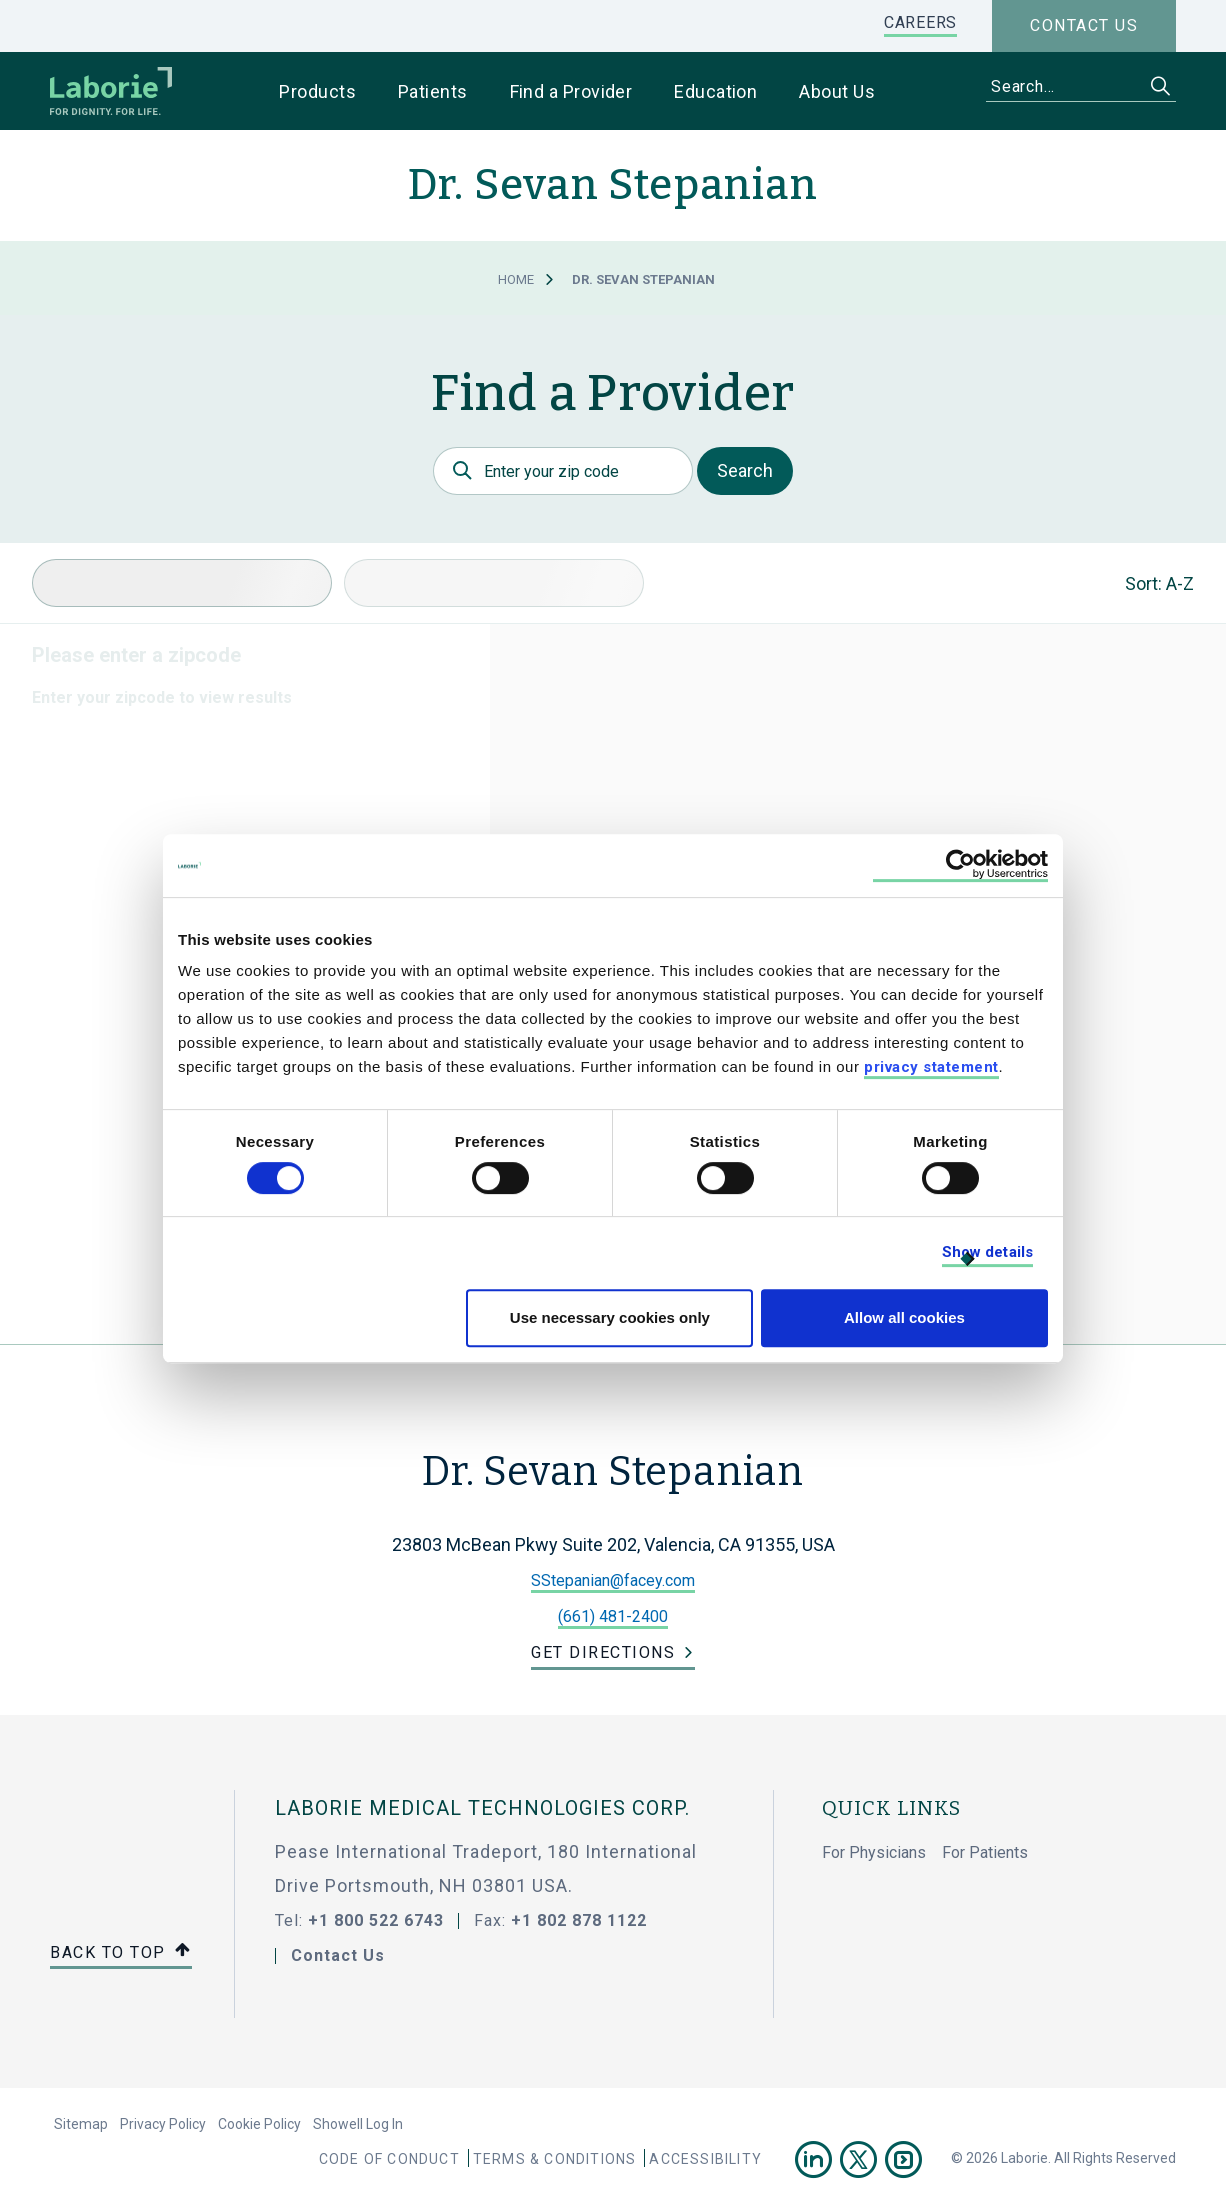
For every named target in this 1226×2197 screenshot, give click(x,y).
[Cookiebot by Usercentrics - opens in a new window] (960, 865)
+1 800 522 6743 (376, 1920)
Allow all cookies (904, 1317)
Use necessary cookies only (610, 1317)
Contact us (1084, 25)
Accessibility (705, 2159)
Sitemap (81, 2124)
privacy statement (931, 1067)
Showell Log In (358, 2124)
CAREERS (920, 22)
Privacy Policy (163, 2124)
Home (516, 279)
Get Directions (603, 1652)
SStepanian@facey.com (613, 1580)
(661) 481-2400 (613, 1616)
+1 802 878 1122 (579, 1920)
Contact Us (338, 1955)
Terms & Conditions (555, 2159)
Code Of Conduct (389, 2159)
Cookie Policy (259, 2124)
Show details (987, 1252)
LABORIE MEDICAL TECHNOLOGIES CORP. (482, 1808)
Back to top (121, 1953)
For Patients (985, 1852)
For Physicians (874, 1852)
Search (745, 470)
